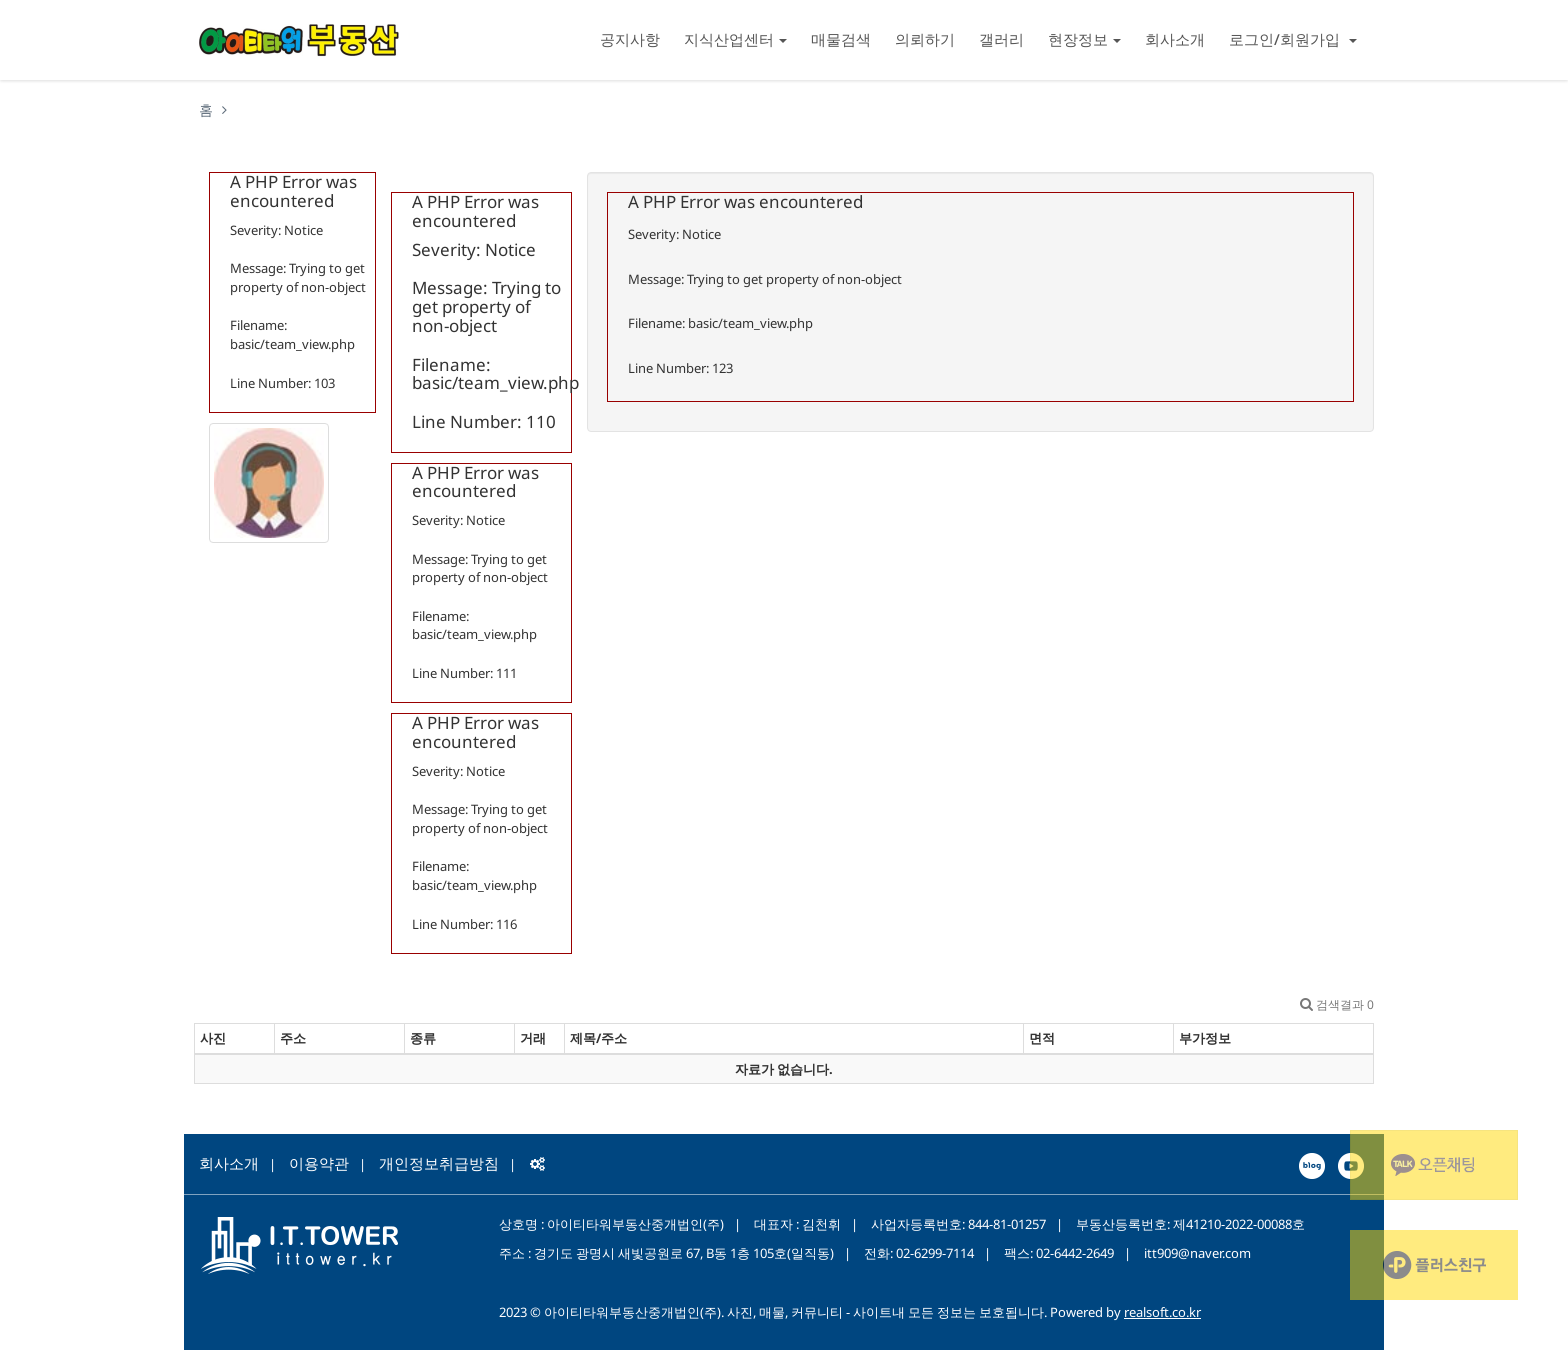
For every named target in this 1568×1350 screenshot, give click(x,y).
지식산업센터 (735, 39)
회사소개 (1175, 39)
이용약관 (319, 1163)
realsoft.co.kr (1162, 1312)
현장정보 (1084, 39)
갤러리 (1001, 39)
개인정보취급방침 (439, 1163)
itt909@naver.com (1197, 1253)
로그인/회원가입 (1293, 39)
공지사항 (630, 39)
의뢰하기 (925, 39)
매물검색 (841, 39)
